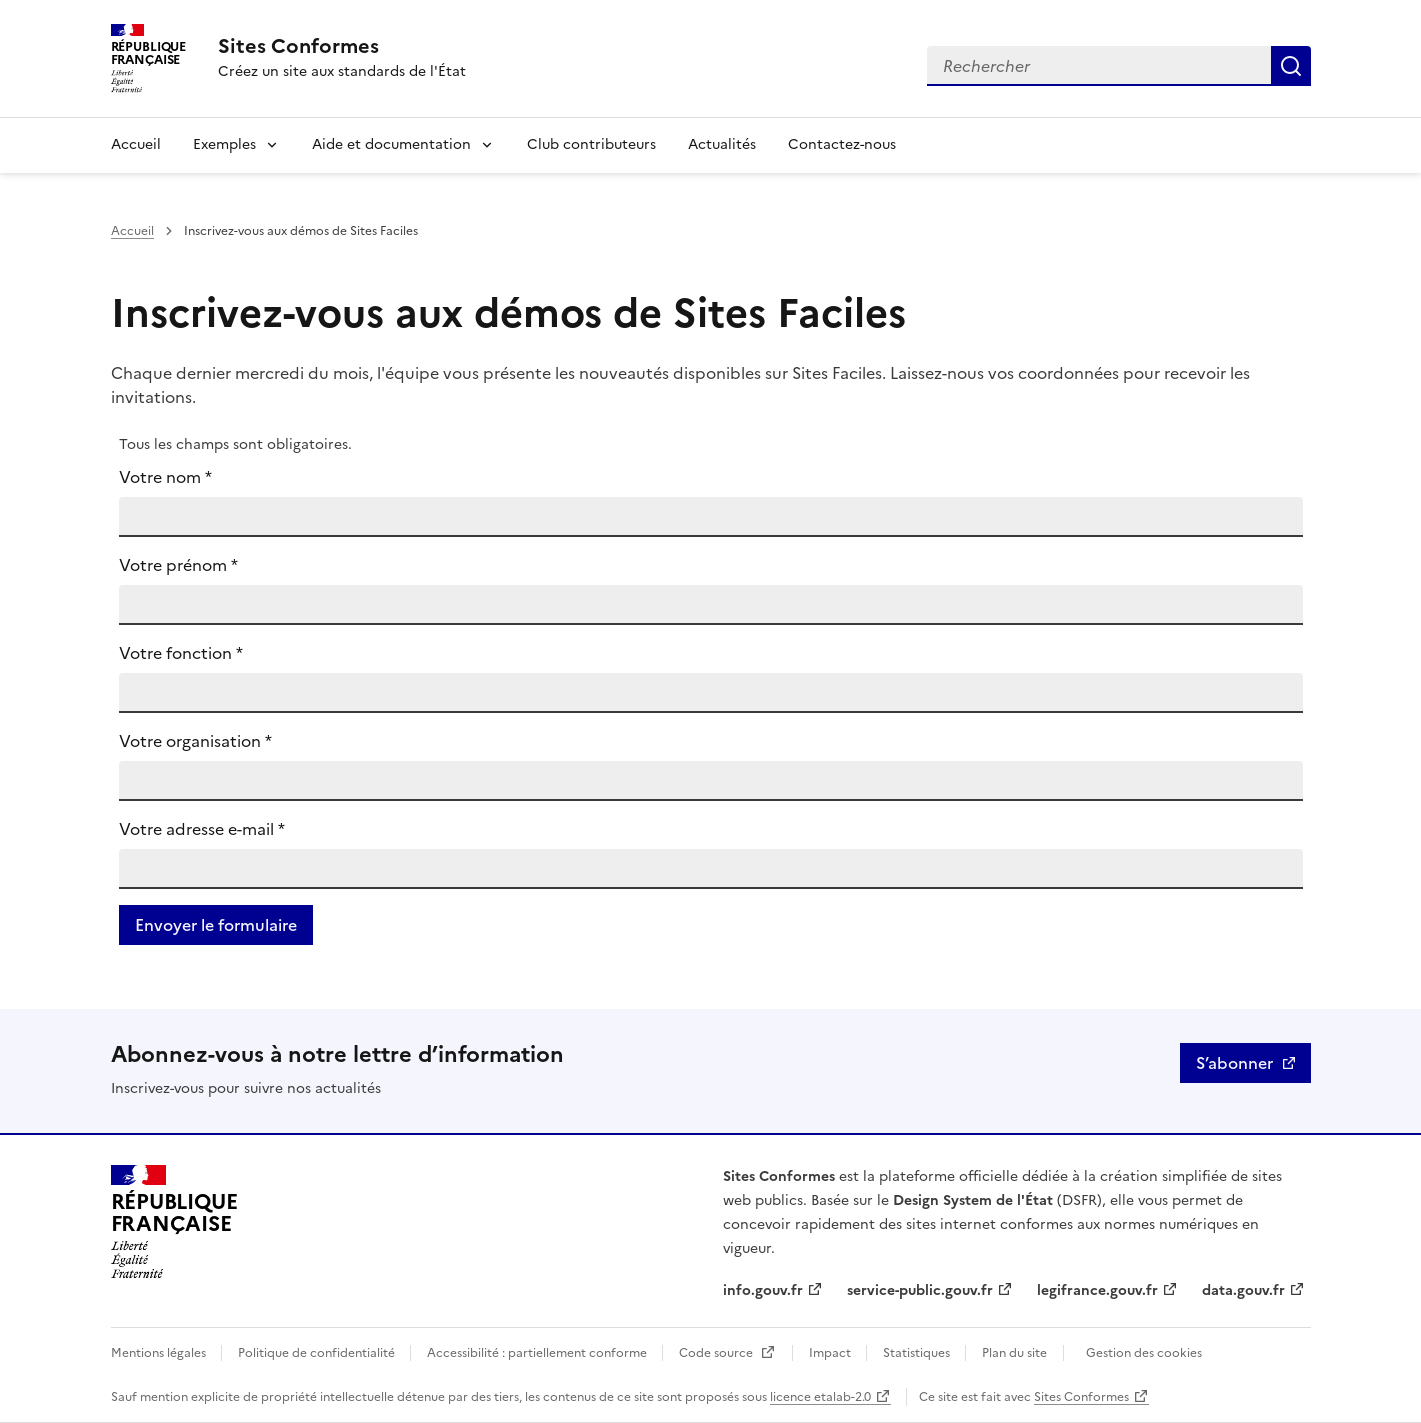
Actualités (722, 144)
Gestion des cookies (1144, 1353)
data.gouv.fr (1243, 1290)
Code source (717, 1353)
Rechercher (1291, 66)
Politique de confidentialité (318, 1353)
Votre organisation (195, 741)
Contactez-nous (842, 144)
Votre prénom (178, 565)
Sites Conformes (1081, 1397)
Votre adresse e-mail (202, 829)
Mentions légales (160, 1353)
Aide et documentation (391, 144)
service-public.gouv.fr (920, 1290)
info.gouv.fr (763, 1290)
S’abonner (1234, 1063)
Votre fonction (181, 653)
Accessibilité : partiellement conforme (538, 1353)
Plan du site (1014, 1353)
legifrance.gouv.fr (1097, 1290)
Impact (831, 1353)
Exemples (224, 144)
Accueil (136, 144)
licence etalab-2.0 (820, 1397)
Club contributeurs (591, 144)
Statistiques (918, 1353)
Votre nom (165, 477)
